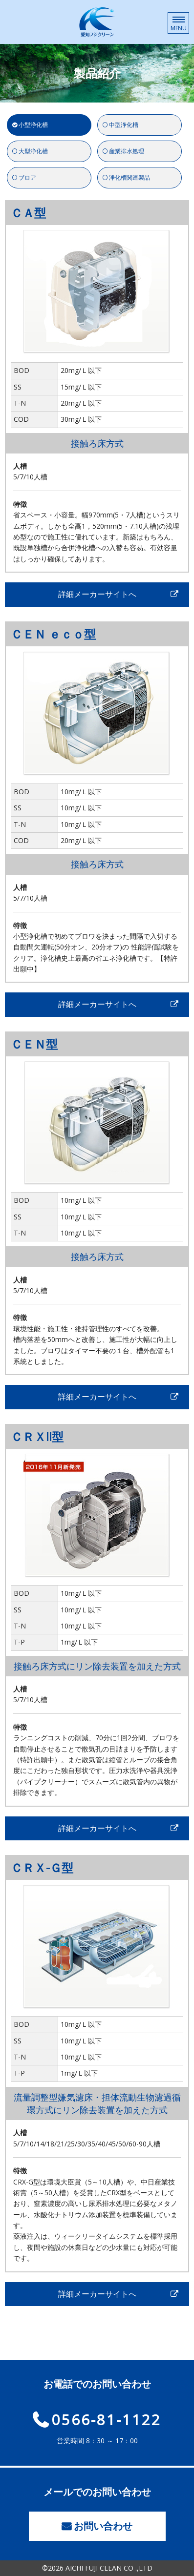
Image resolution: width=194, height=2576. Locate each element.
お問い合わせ (103, 2526)
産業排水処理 (126, 151)
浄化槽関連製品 (129, 177)
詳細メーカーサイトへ (97, 594)
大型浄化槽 (33, 151)
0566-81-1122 (106, 2418)
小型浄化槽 (33, 125)
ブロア (27, 177)
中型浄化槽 (123, 125)
